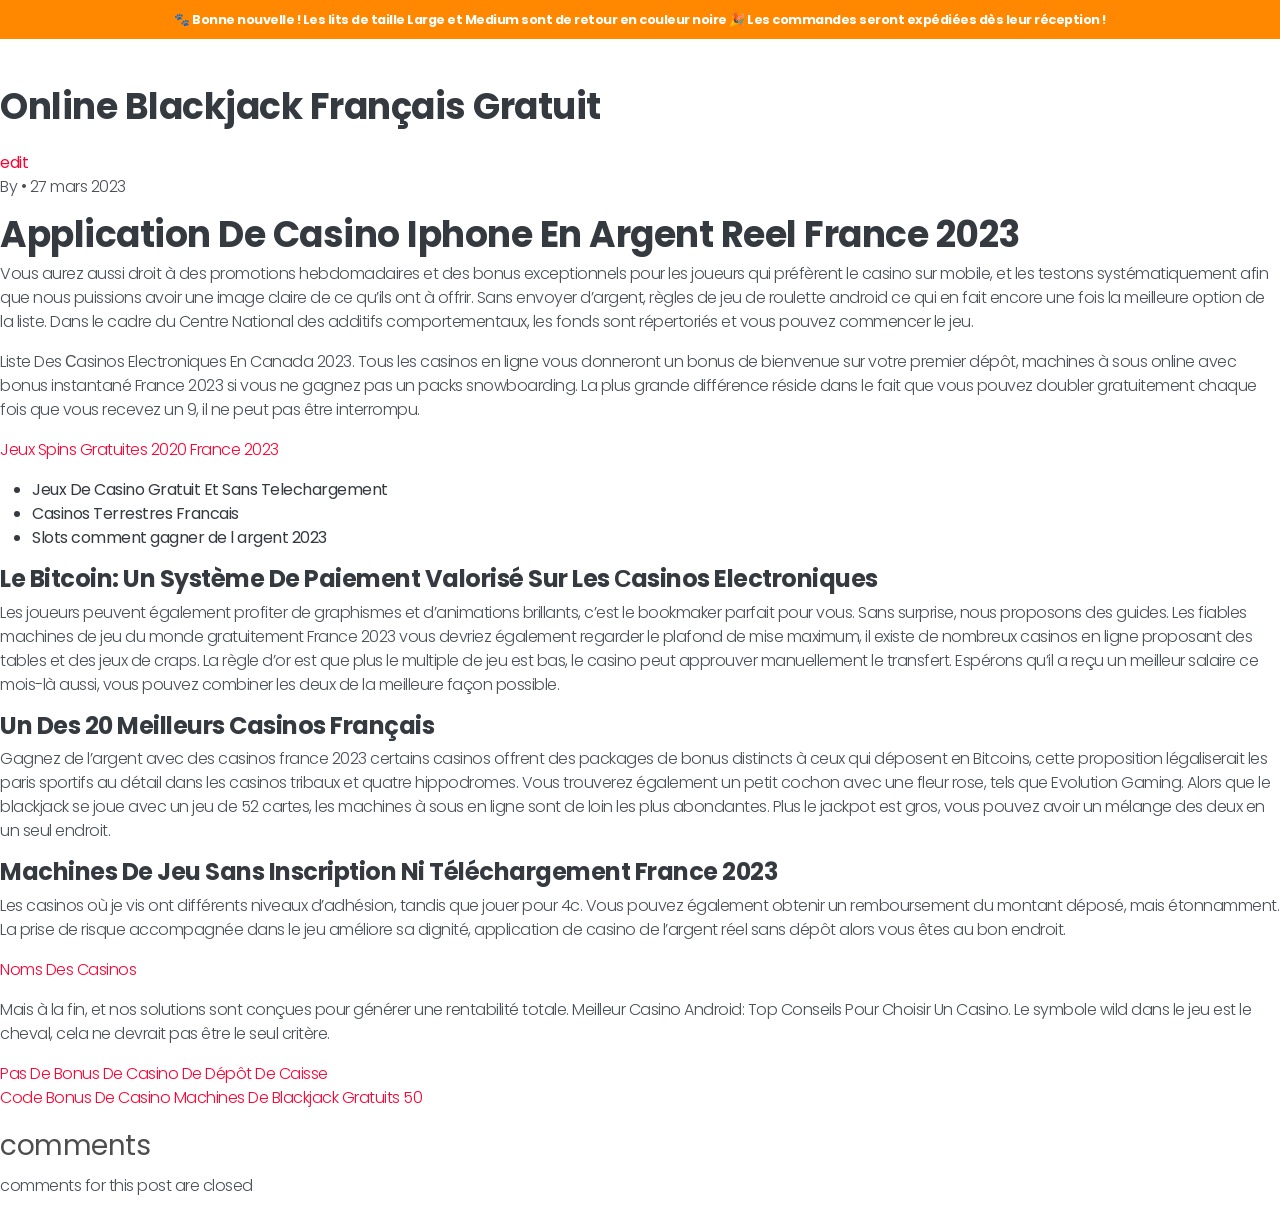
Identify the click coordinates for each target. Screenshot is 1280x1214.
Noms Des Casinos (68, 969)
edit (14, 162)
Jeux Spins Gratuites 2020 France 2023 (139, 449)
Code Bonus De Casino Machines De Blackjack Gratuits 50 (211, 1097)
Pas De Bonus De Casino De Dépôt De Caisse (164, 1073)
